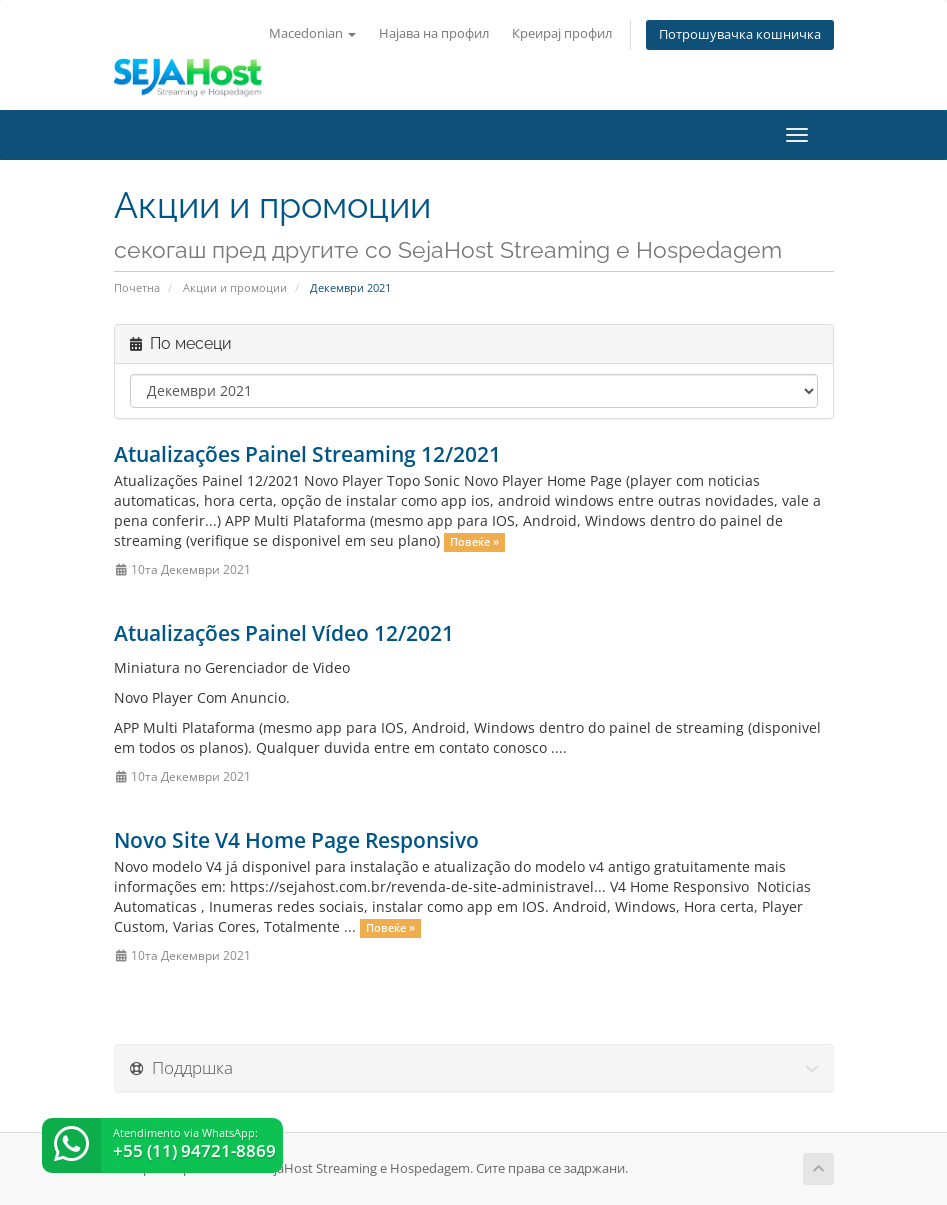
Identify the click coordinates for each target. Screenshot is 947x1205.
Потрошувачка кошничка (740, 34)
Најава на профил (434, 33)
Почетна (137, 287)
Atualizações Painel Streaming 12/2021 (307, 454)
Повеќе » (474, 542)
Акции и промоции (235, 287)
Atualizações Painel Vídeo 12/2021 (284, 633)
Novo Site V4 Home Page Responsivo (296, 840)
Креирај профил (562, 33)
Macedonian (312, 33)
